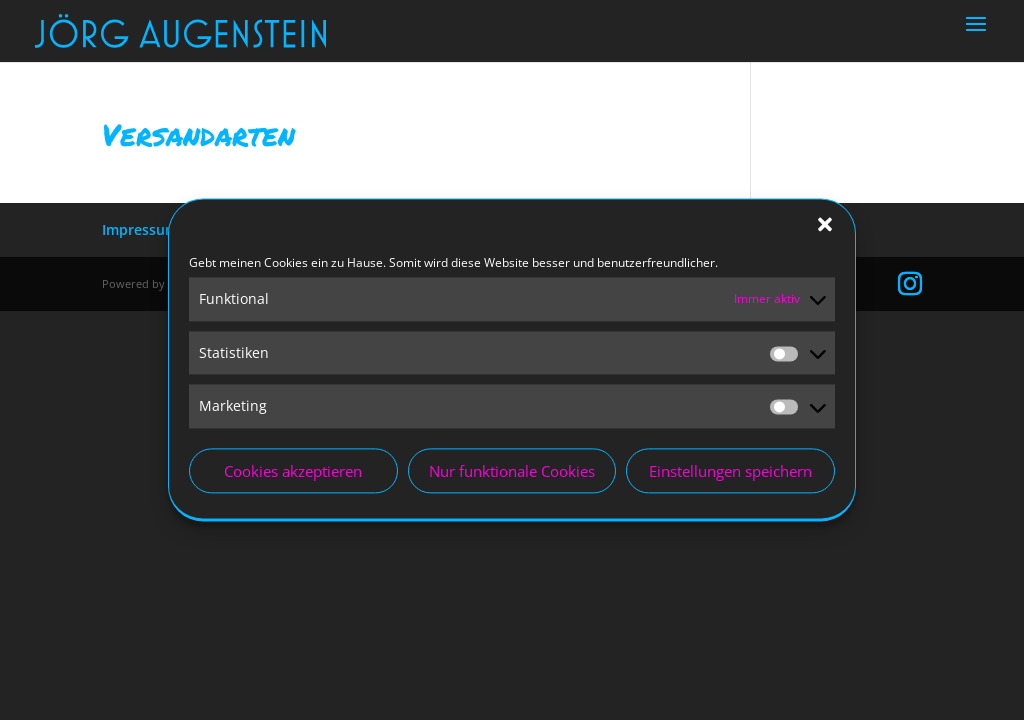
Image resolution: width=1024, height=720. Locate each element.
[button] (825, 228)
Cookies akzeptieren (293, 475)
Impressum (140, 229)
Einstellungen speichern (730, 475)
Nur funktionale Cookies (512, 475)
